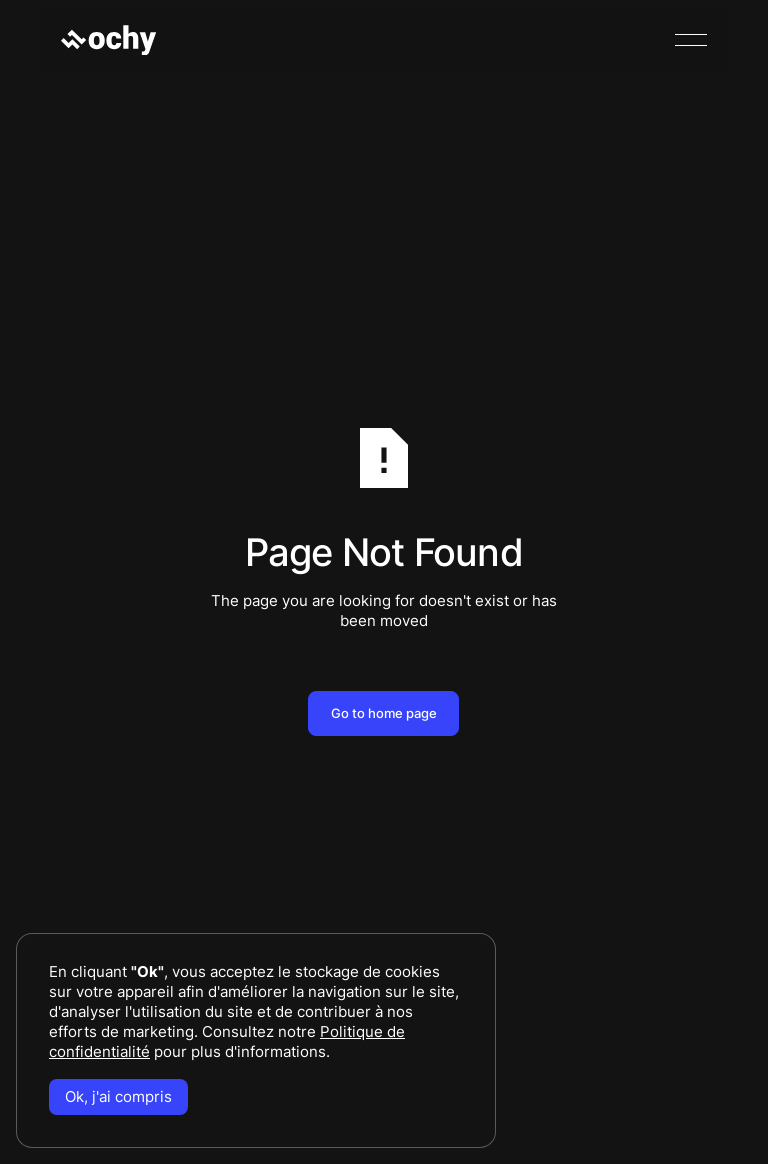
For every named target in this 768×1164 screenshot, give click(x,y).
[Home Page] (109, 40)
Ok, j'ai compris (118, 1096)
